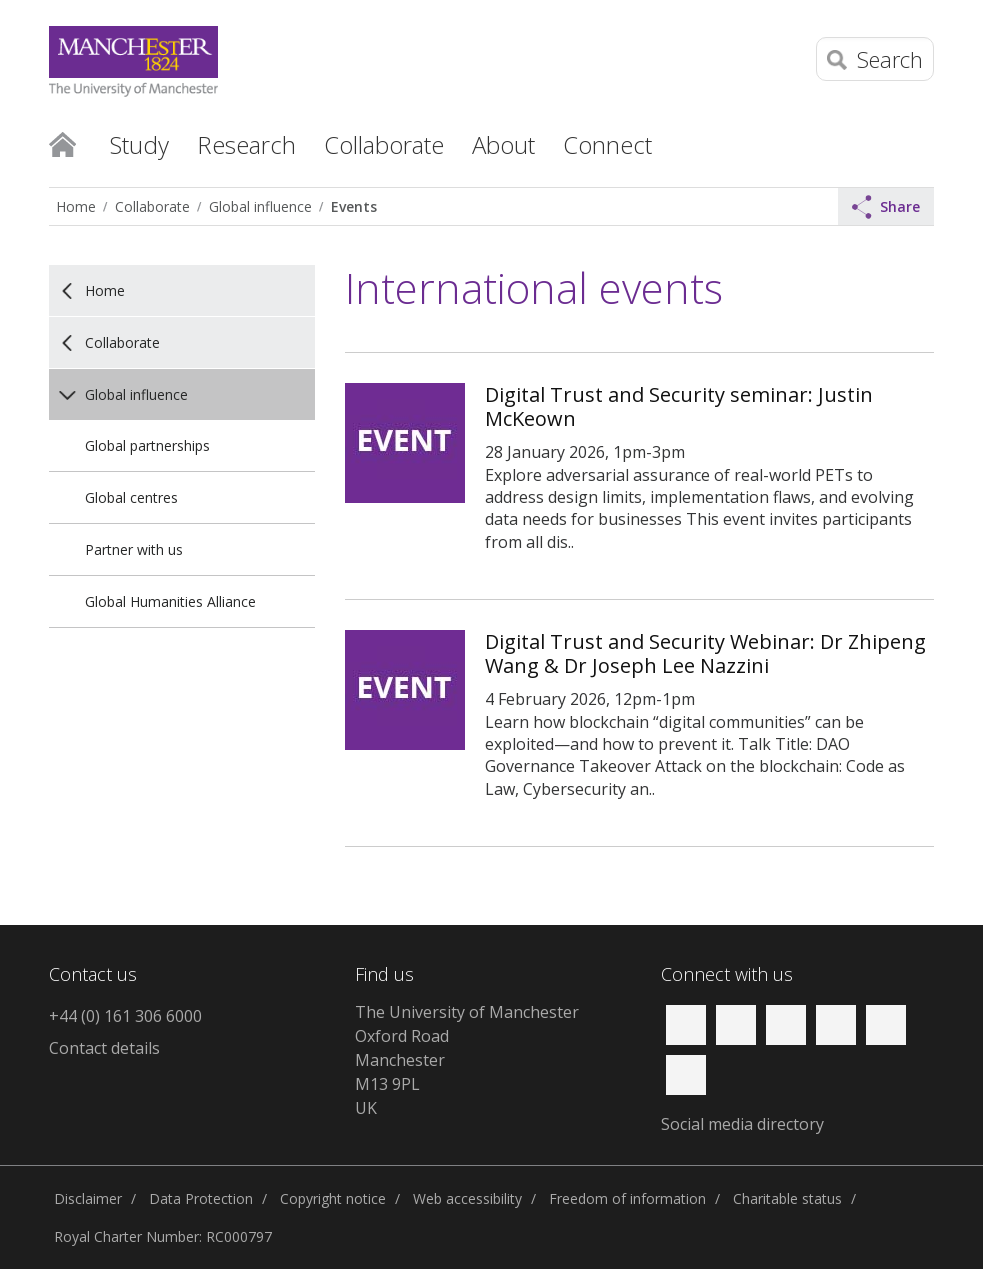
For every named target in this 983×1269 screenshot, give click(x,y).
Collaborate (152, 206)
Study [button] (139, 144)
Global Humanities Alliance (170, 601)
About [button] (503, 144)
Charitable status (787, 1198)
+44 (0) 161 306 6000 (125, 1016)
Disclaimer (88, 1198)
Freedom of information (627, 1198)
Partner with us (134, 549)
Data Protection (201, 1198)
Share (886, 207)
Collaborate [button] (384, 144)
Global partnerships (147, 445)
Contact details (104, 1048)
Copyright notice (333, 1198)
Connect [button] (607, 144)
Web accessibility (467, 1198)
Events (354, 206)
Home (62, 143)
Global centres (131, 497)
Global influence (260, 206)
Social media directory (742, 1124)
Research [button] (246, 144)
